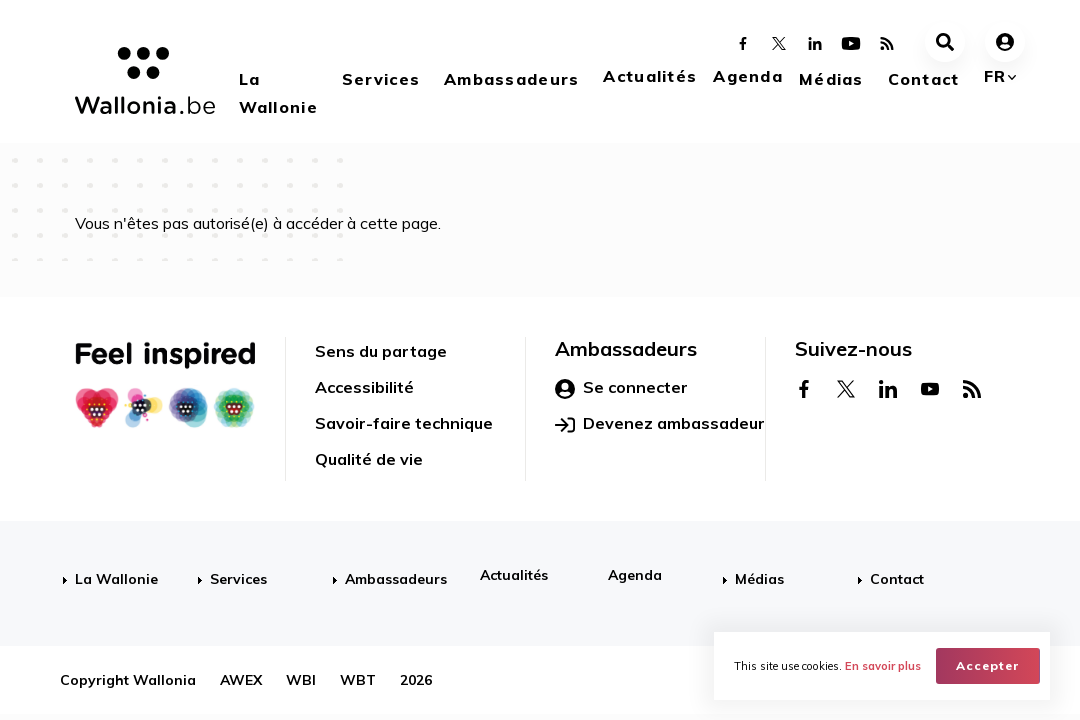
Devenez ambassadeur (660, 424)
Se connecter (621, 388)
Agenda (748, 76)
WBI (301, 680)
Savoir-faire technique (404, 423)
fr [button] (995, 76)
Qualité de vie (369, 459)
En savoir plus (883, 666)
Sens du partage (381, 351)
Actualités (650, 76)
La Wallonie (278, 93)
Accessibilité (364, 387)
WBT (358, 680)
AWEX (241, 680)
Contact (924, 79)
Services (381, 79)
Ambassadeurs (511, 79)
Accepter (988, 665)
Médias (831, 79)
